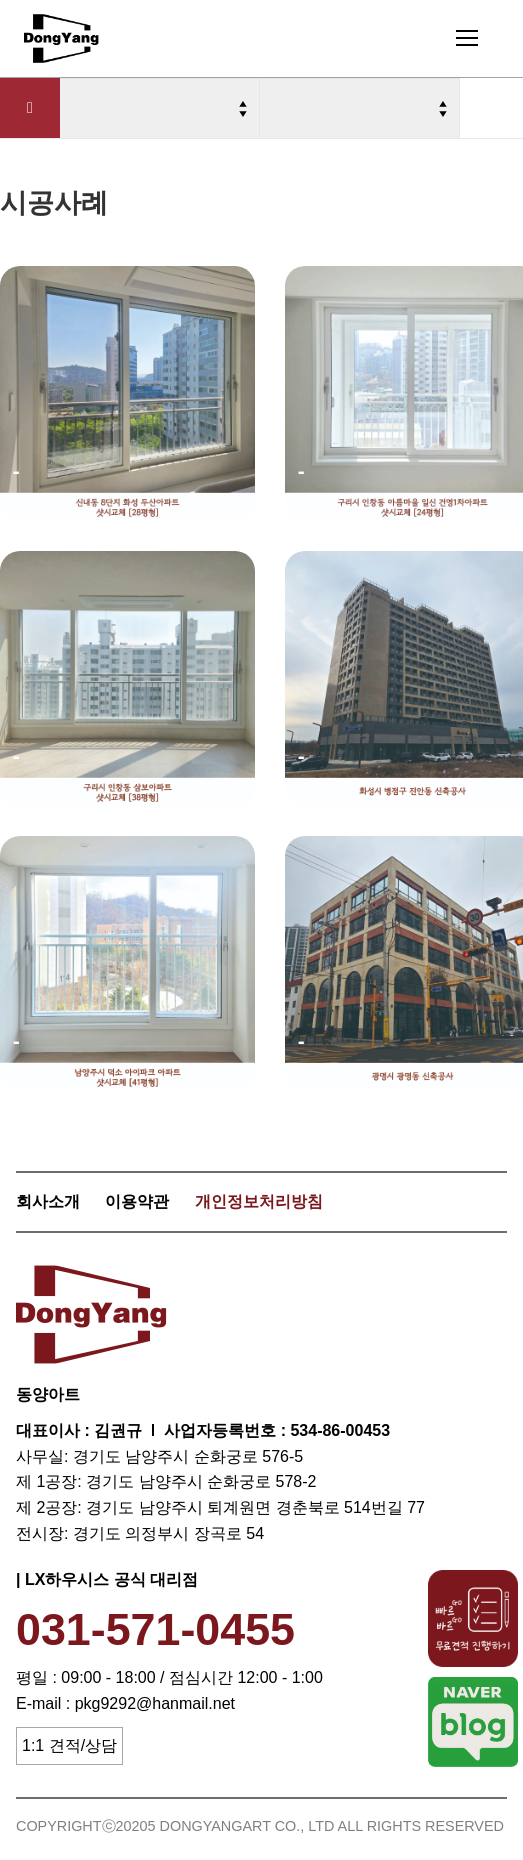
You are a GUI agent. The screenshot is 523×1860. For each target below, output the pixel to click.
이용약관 (137, 1201)
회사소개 (48, 1201)
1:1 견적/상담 (69, 1745)
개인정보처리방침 (259, 1201)
